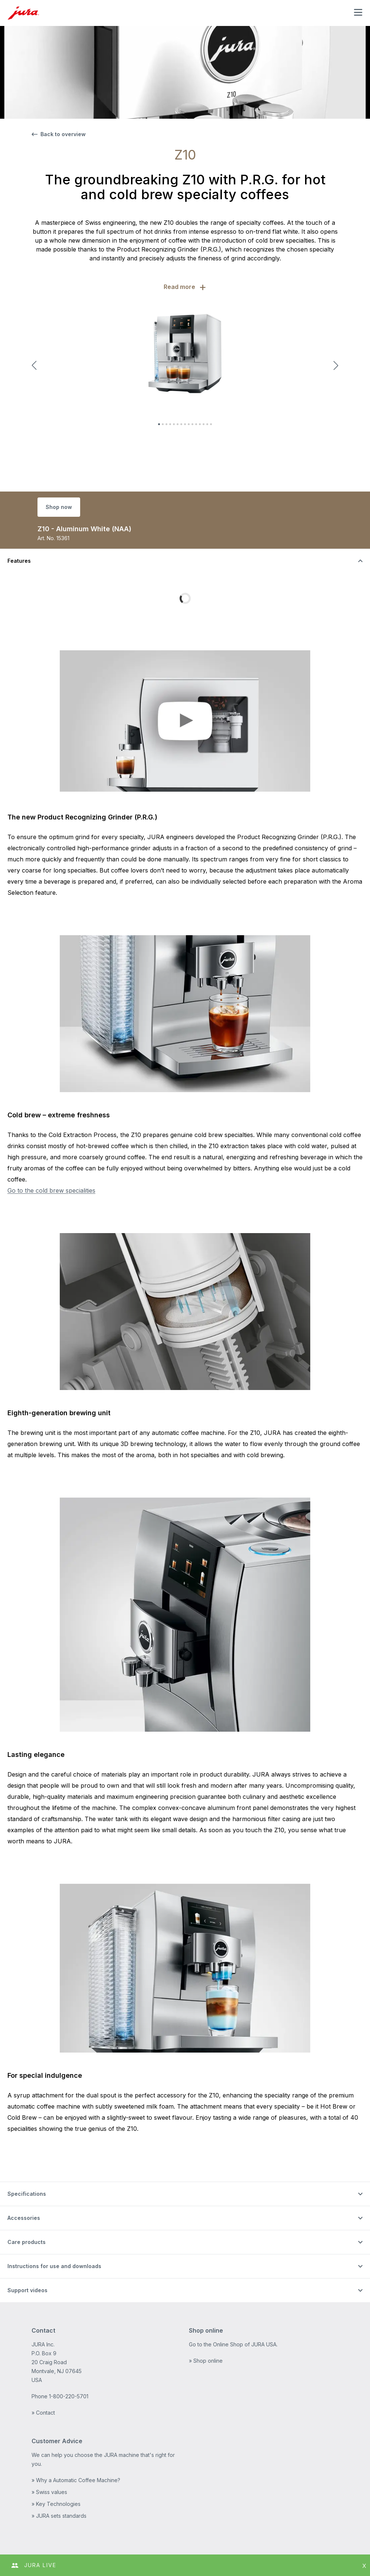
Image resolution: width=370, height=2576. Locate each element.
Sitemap (102, 2529)
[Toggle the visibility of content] (185, 561)
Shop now (59, 507)
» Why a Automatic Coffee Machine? (76, 2427)
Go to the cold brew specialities (51, 1190)
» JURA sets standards (59, 2463)
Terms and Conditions (58, 2529)
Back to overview (59, 134)
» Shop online (206, 2307)
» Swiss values (49, 2439)
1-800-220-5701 (68, 2343)
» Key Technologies (56, 2451)
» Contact (43, 2359)
